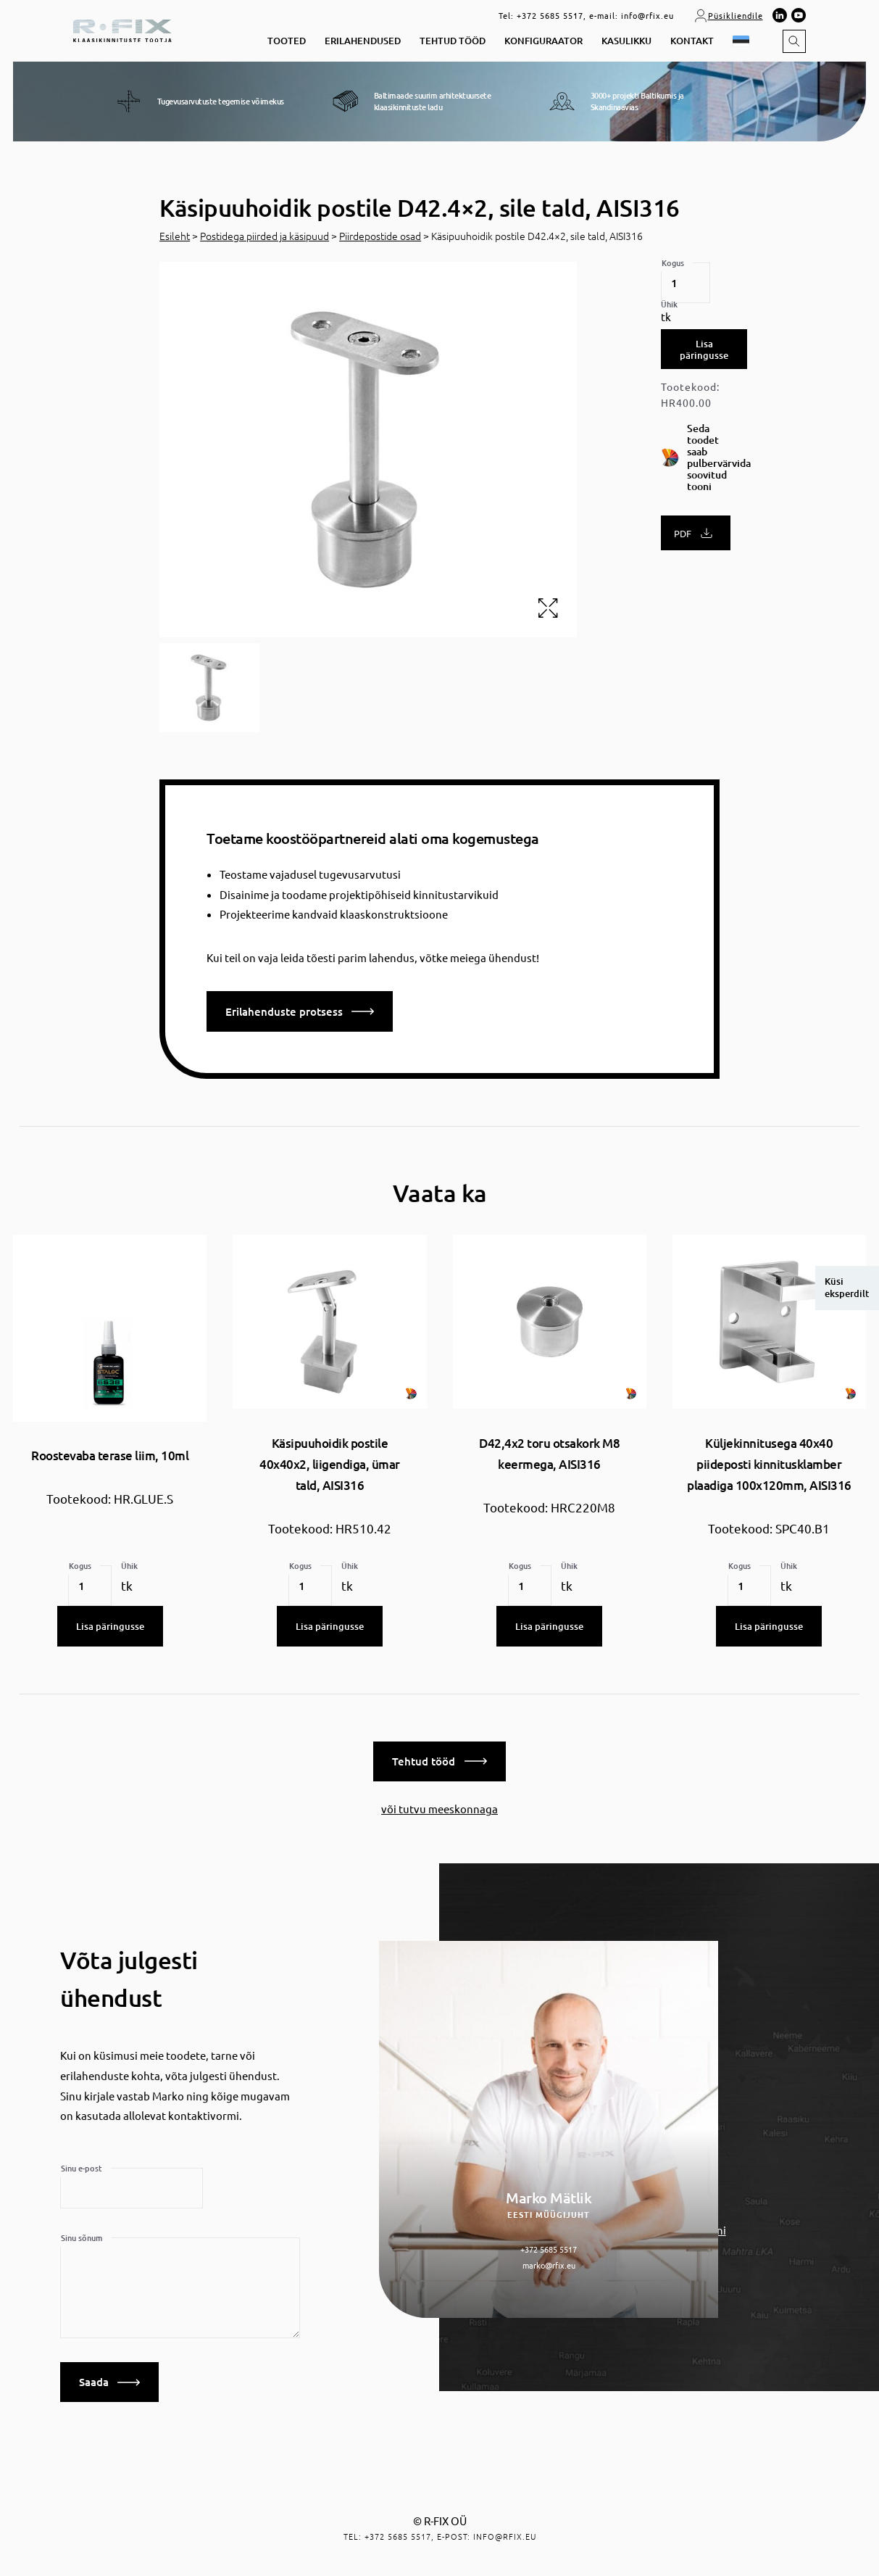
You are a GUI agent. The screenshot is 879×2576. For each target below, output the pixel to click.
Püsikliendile (728, 15)
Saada (109, 2379)
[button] (743, 42)
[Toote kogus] (685, 282)
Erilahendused (363, 41)
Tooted (286, 41)
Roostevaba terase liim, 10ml (109, 1455)
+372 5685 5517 (550, 15)
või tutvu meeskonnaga (439, 1806)
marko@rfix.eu (548, 2262)
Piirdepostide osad (380, 235)
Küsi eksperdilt (847, 1288)
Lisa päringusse (704, 349)
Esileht (174, 235)
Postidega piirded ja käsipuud (264, 235)
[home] (122, 29)
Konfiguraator (543, 41)
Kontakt (692, 41)
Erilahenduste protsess (299, 1011)
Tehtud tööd (453, 41)
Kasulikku (626, 41)
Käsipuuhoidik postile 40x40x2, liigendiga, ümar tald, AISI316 (329, 1464)
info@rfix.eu (647, 15)
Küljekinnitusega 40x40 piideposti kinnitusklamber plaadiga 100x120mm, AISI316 (769, 1464)
